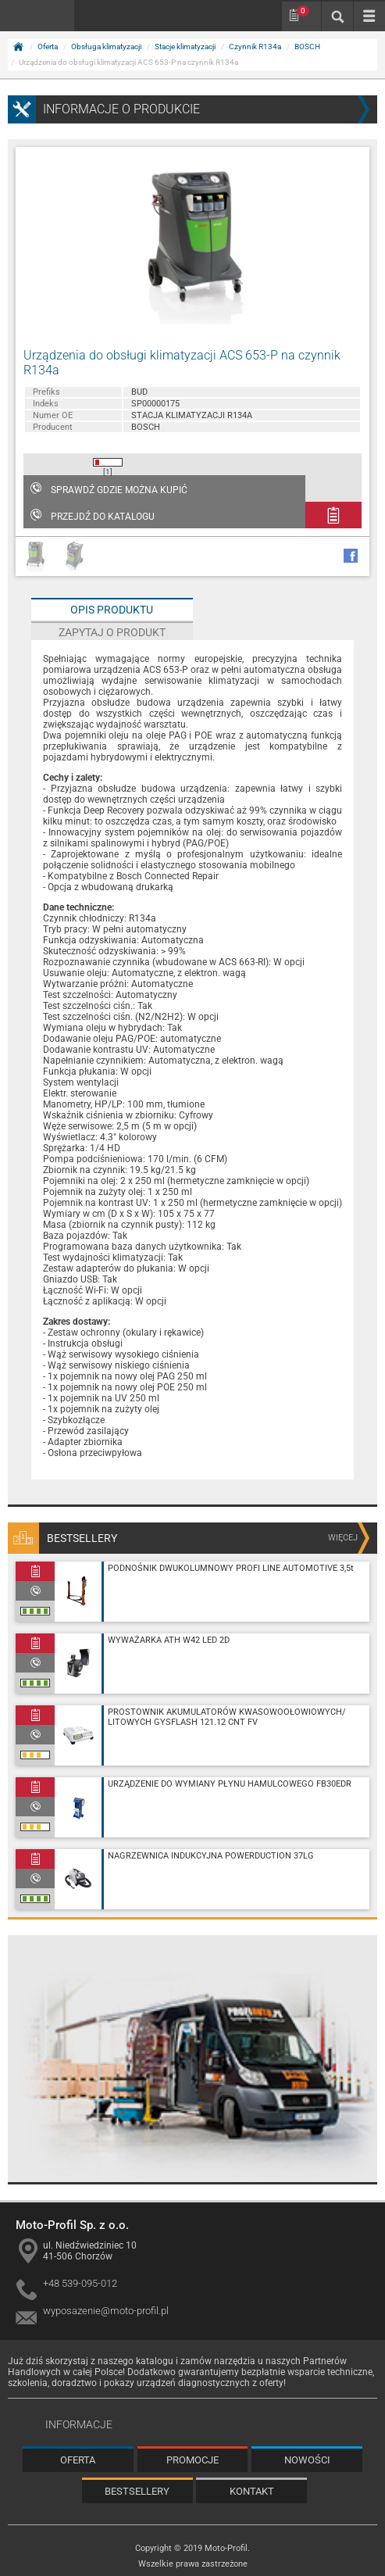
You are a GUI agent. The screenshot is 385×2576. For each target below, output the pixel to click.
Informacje (78, 2424)
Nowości (307, 2460)
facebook (351, 556)
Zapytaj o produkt (112, 632)
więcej (343, 1538)
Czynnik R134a (255, 46)
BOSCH (307, 46)
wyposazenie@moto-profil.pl (106, 2311)
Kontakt (252, 2491)
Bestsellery (137, 2491)
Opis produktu (111, 609)
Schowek (303, 10)
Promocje (192, 2460)
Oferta (47, 46)
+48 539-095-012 (80, 2283)
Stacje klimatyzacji (185, 46)
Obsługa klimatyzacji (106, 46)
